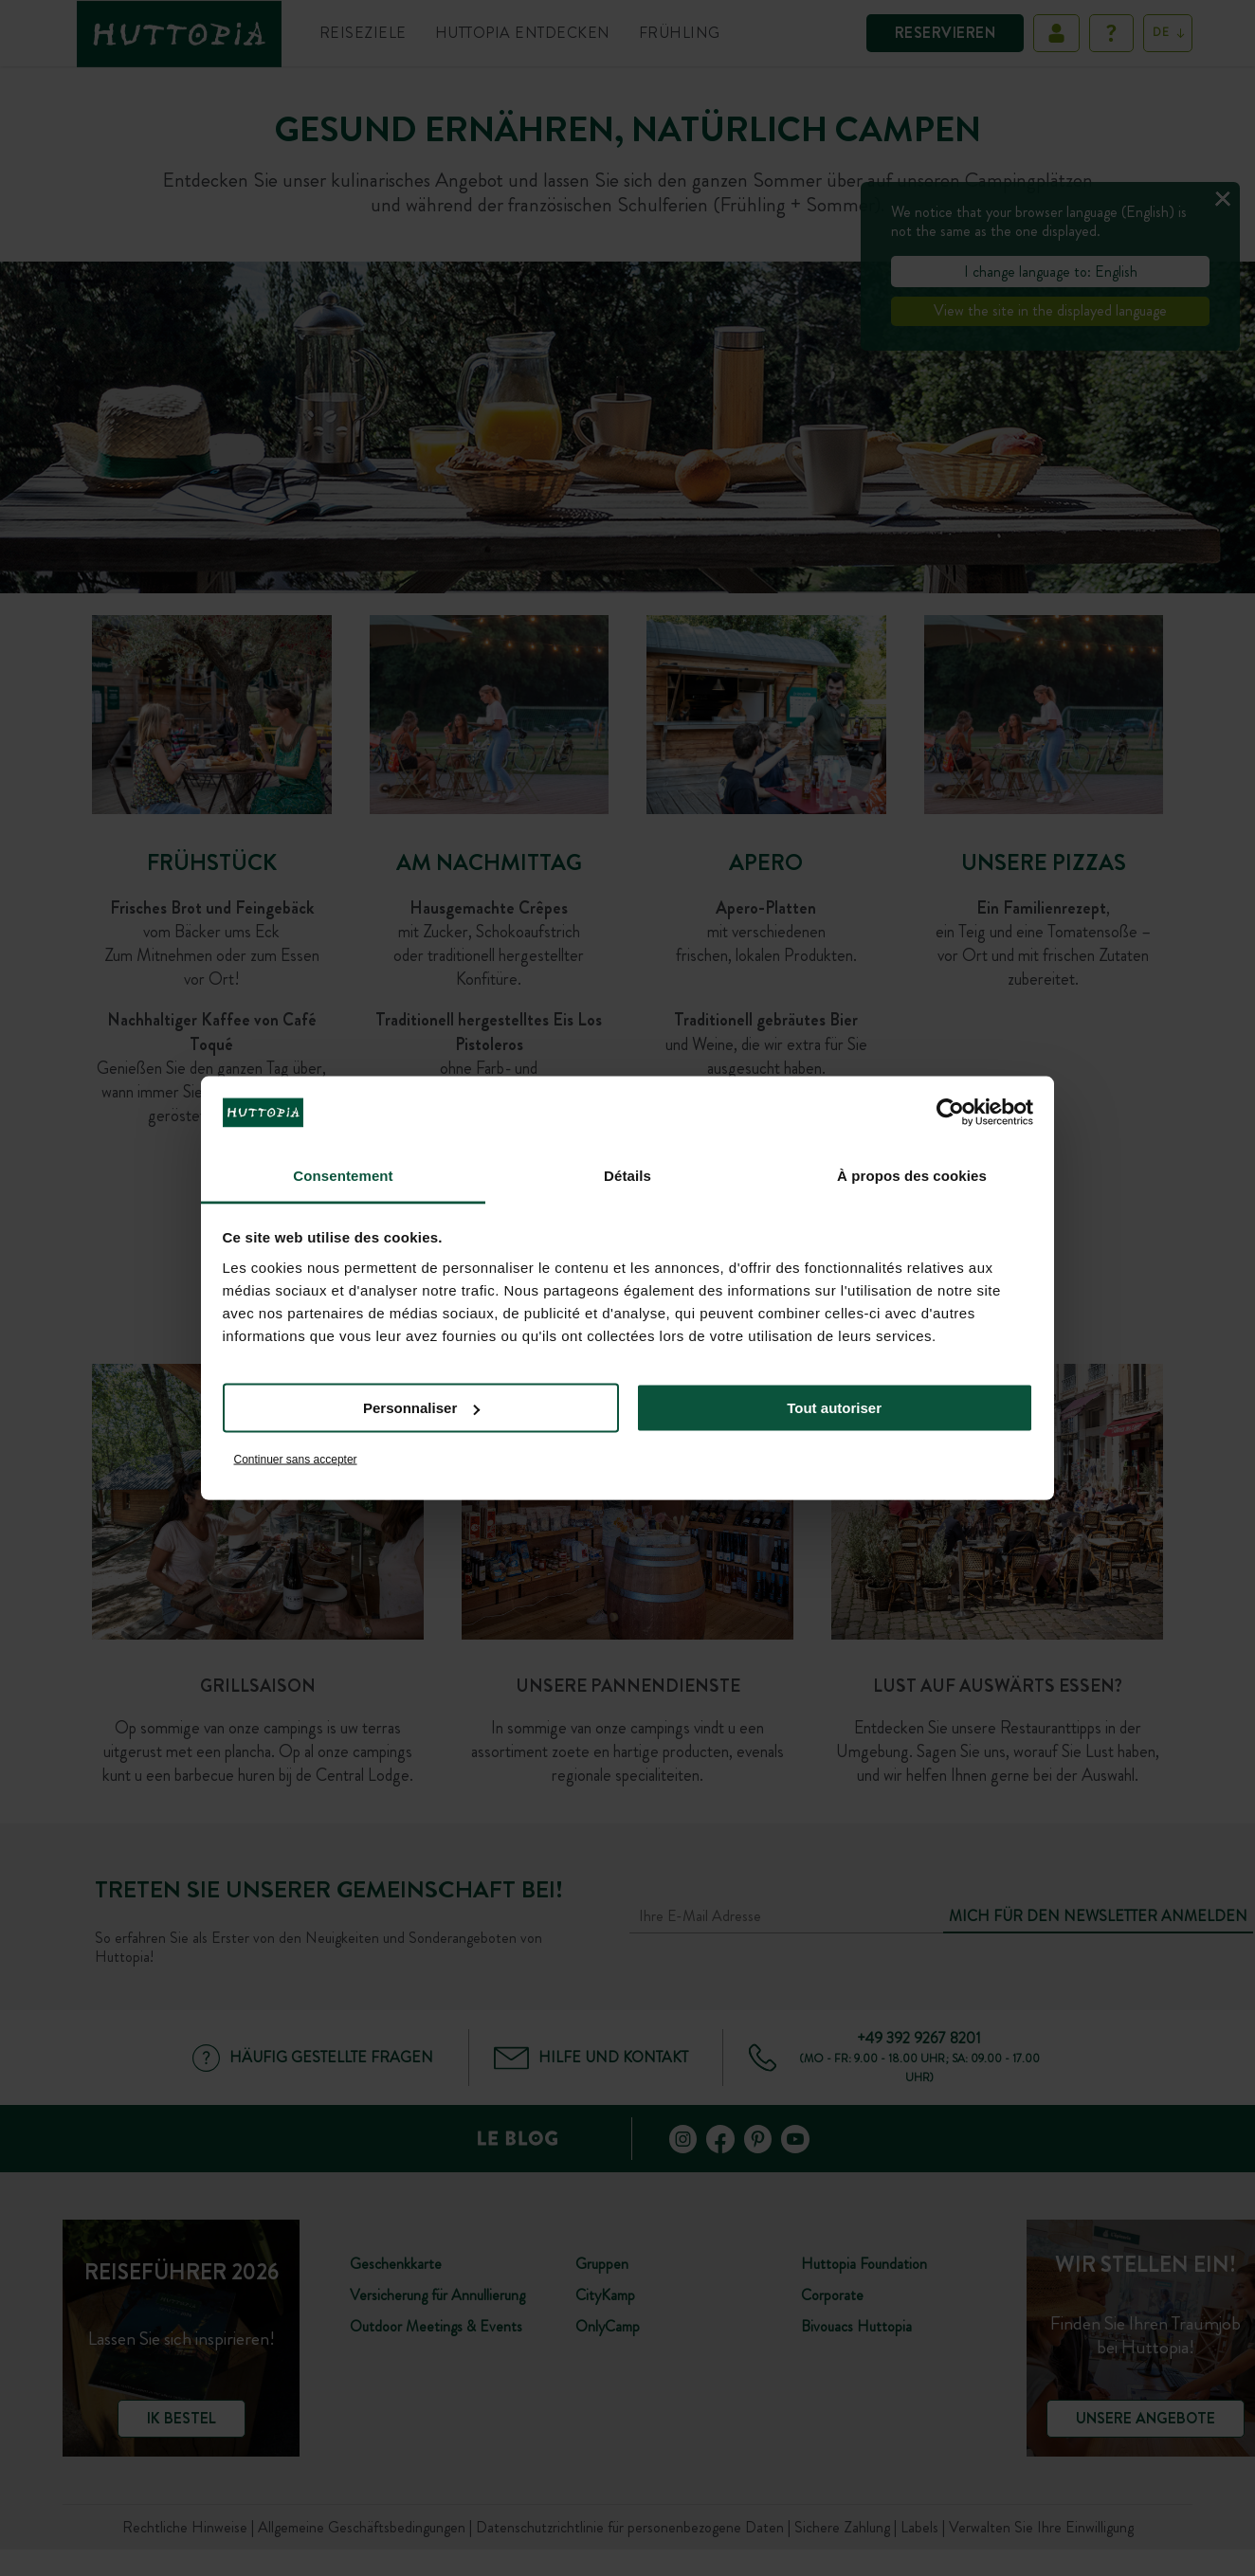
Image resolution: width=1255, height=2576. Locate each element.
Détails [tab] (627, 1175)
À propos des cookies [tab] (912, 1175)
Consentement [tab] (342, 1175)
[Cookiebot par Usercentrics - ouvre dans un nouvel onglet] (950, 1112)
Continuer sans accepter (295, 1458)
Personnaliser (421, 1408)
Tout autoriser (834, 1408)
